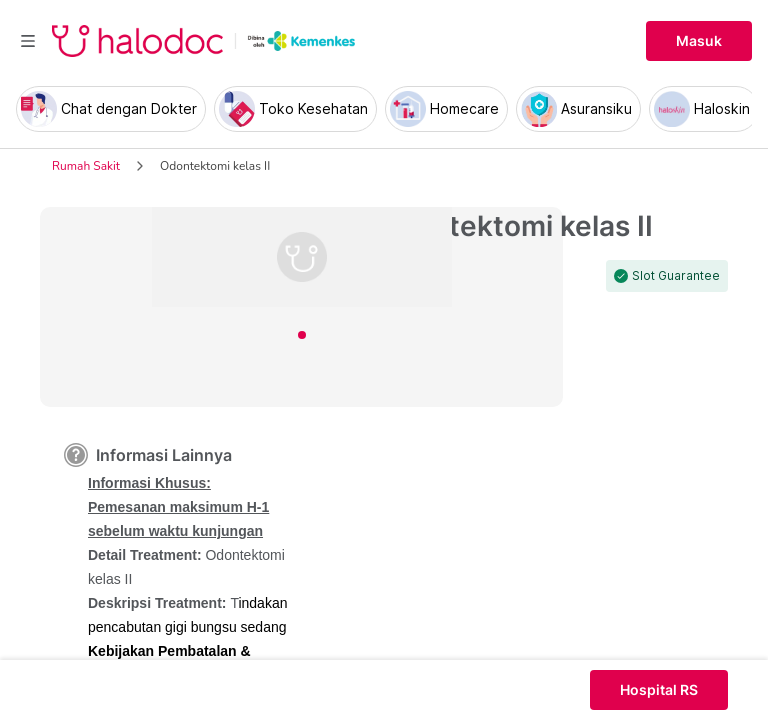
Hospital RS (659, 690)
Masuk (699, 41)
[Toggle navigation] (28, 41)
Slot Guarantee (676, 276)
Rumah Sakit (86, 166)
